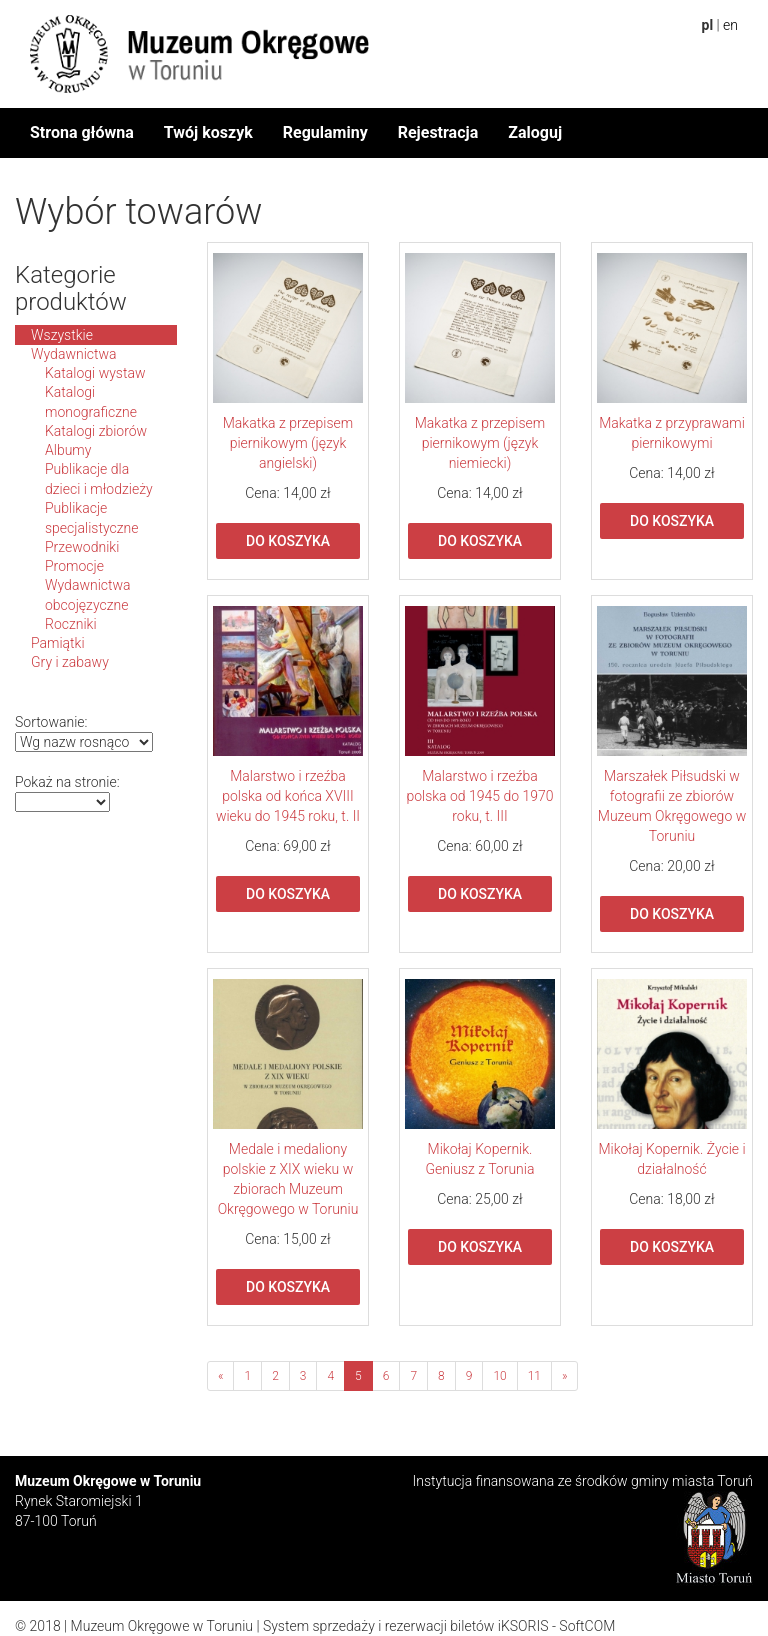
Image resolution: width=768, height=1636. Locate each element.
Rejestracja (438, 132)
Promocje (74, 566)
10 (499, 1376)
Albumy (68, 450)
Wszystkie (62, 335)
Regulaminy (325, 132)
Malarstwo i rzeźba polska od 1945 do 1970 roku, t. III (479, 796)
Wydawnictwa (74, 354)
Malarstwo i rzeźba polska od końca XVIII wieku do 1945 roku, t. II (288, 796)
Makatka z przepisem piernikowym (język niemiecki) (480, 443)
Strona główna (82, 132)
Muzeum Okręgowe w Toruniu (162, 1626)
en (730, 25)
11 (534, 1376)
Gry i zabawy (70, 662)
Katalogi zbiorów (96, 431)
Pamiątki (58, 643)
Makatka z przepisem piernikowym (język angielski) (288, 443)
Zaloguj (535, 132)
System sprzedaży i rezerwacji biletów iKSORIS (406, 1626)
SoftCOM (587, 1626)
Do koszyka (288, 541)
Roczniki (71, 624)
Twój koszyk (208, 132)
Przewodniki (82, 547)
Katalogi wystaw (95, 373)
